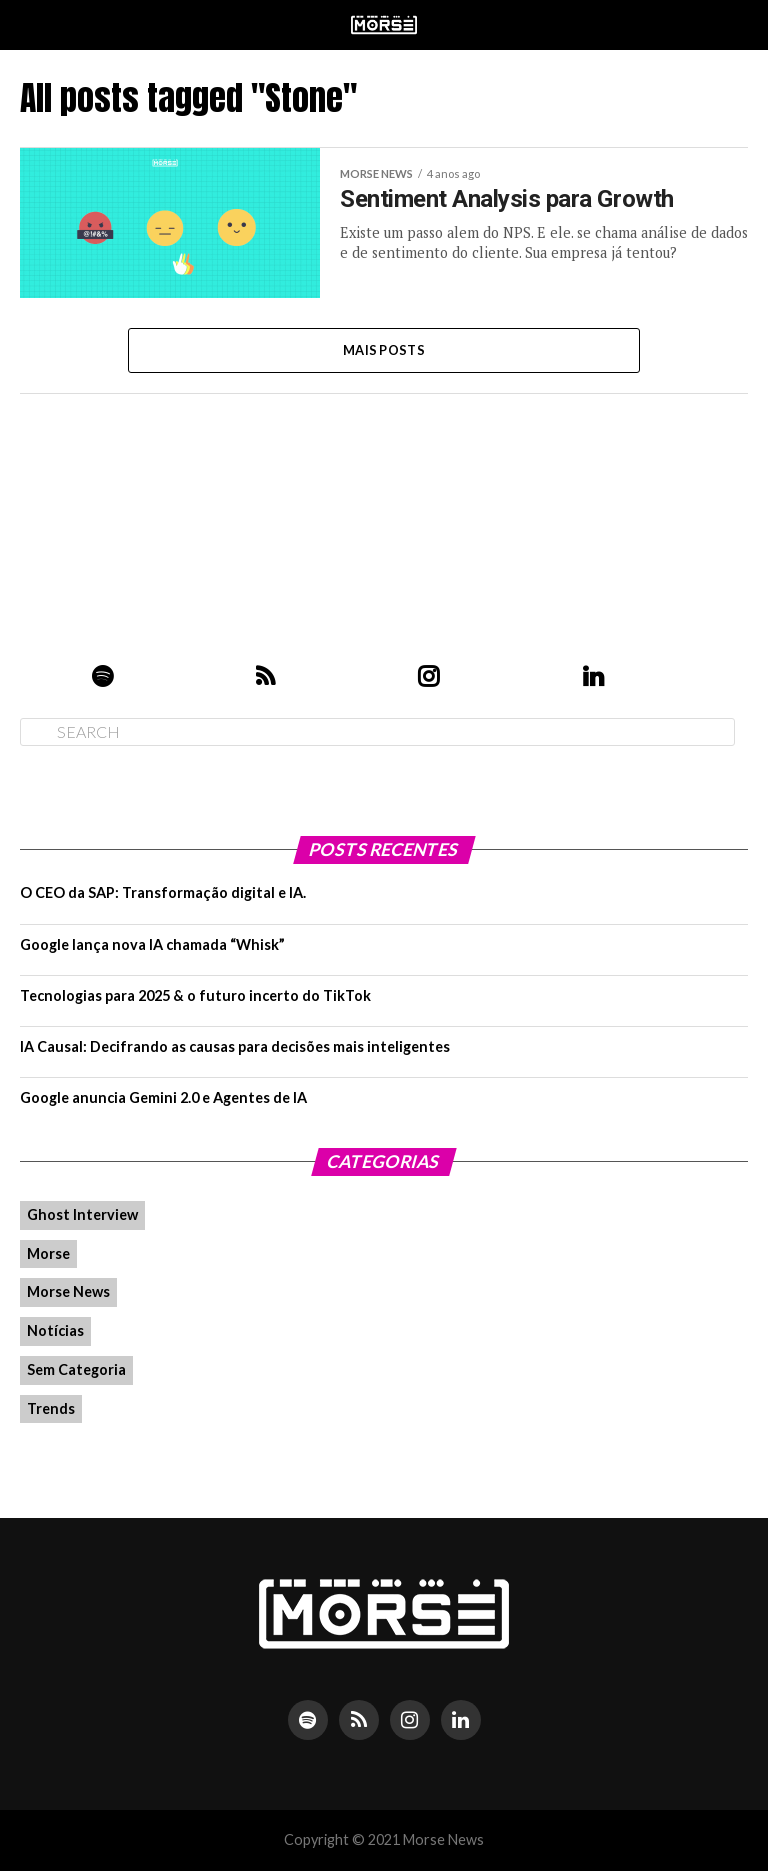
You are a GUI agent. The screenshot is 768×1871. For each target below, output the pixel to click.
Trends (51, 1408)
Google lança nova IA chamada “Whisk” (152, 944)
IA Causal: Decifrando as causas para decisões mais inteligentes (235, 1046)
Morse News (68, 1291)
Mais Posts (384, 350)
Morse (48, 1253)
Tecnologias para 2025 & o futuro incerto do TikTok (195, 995)
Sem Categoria (76, 1369)
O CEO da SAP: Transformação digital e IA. (163, 892)
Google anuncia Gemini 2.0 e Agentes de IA (163, 1097)
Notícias (55, 1330)
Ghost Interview (82, 1214)
